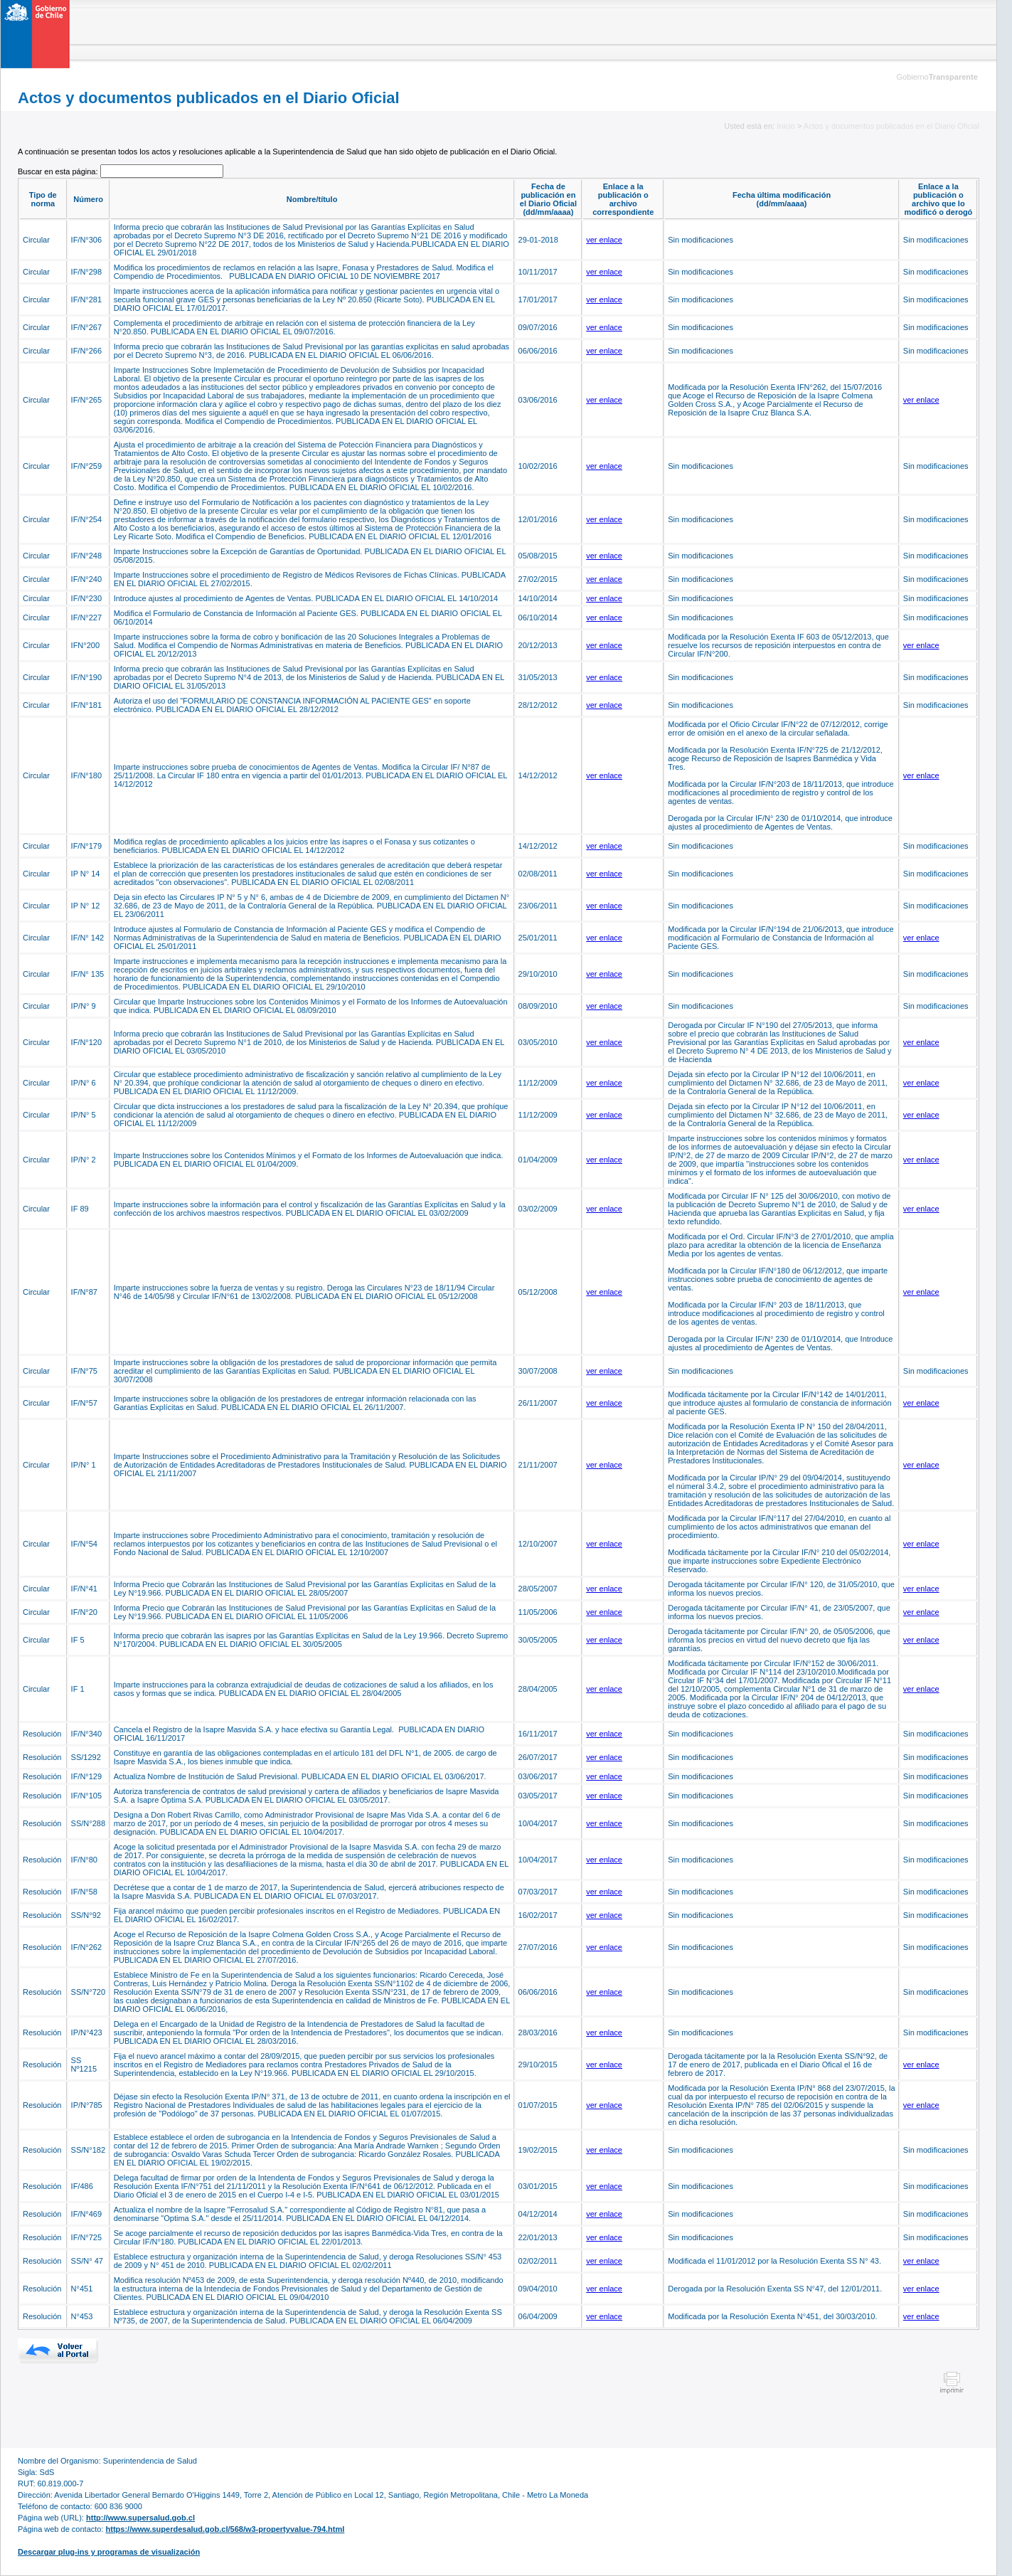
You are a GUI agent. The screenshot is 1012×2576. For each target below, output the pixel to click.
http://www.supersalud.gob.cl (140, 2517)
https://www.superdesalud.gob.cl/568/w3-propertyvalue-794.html (225, 2529)
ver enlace (604, 239)
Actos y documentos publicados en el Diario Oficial (891, 126)
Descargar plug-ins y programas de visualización (109, 2552)
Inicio (786, 126)
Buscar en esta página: (59, 171)
